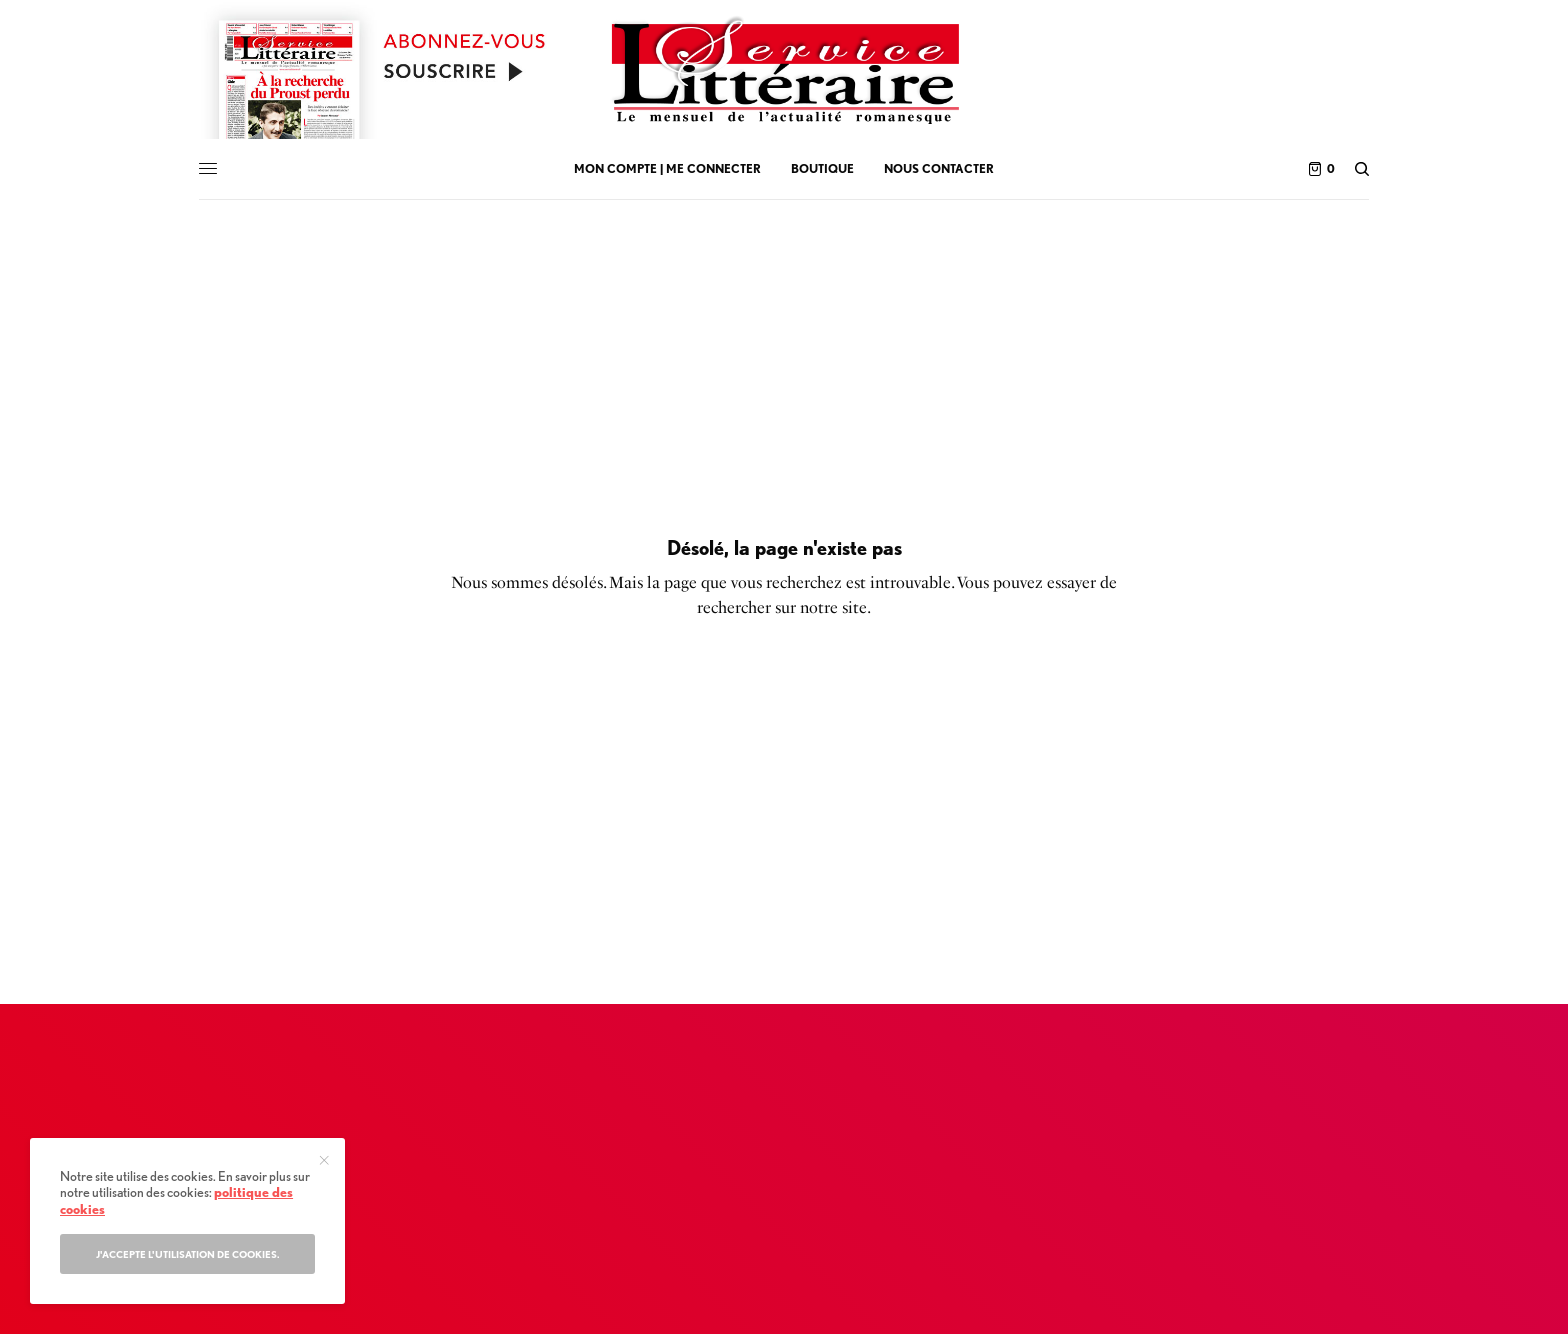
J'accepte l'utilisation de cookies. (188, 1254)
